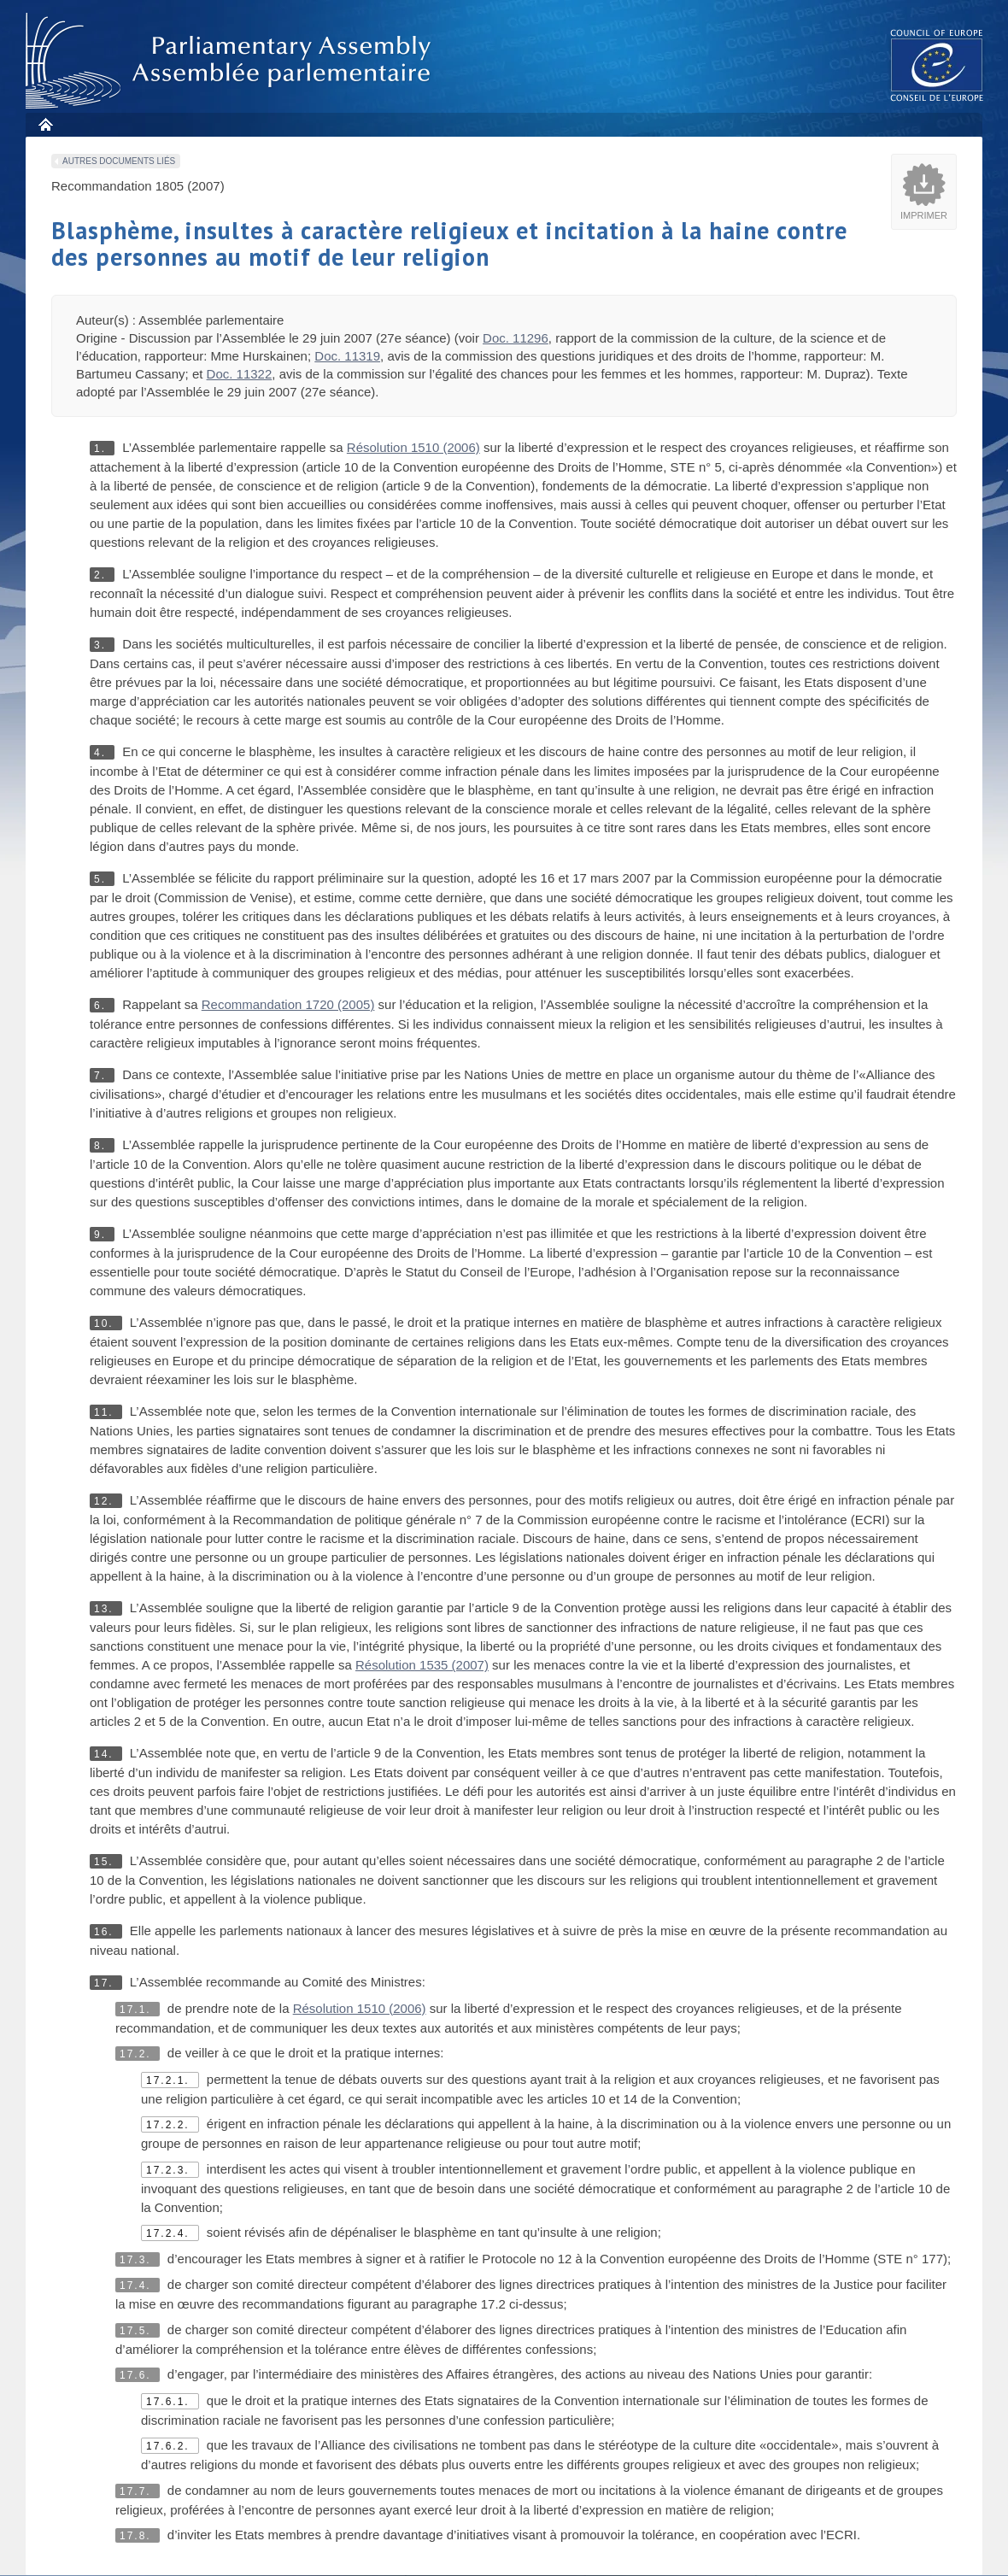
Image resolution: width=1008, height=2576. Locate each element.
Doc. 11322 (240, 374)
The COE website (937, 64)
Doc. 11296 (515, 338)
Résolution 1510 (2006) (413, 447)
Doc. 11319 (347, 356)
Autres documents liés (118, 161)
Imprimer (923, 215)
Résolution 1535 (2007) (422, 1665)
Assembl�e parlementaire (231, 61)
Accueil (45, 124)
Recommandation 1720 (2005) (288, 1004)
